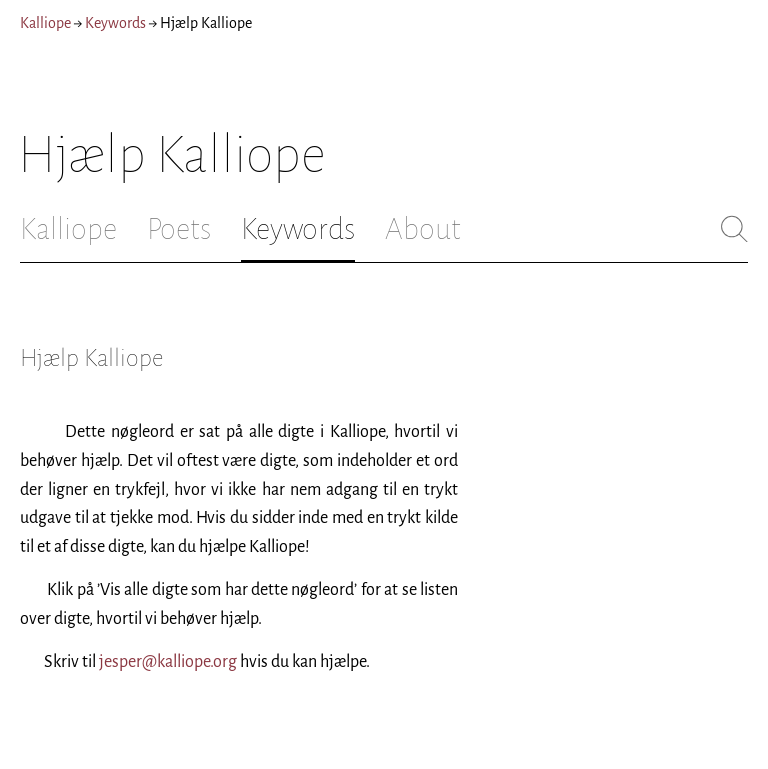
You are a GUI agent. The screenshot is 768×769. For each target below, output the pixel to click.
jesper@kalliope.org (168, 662)
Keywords (115, 23)
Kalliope (45, 23)
